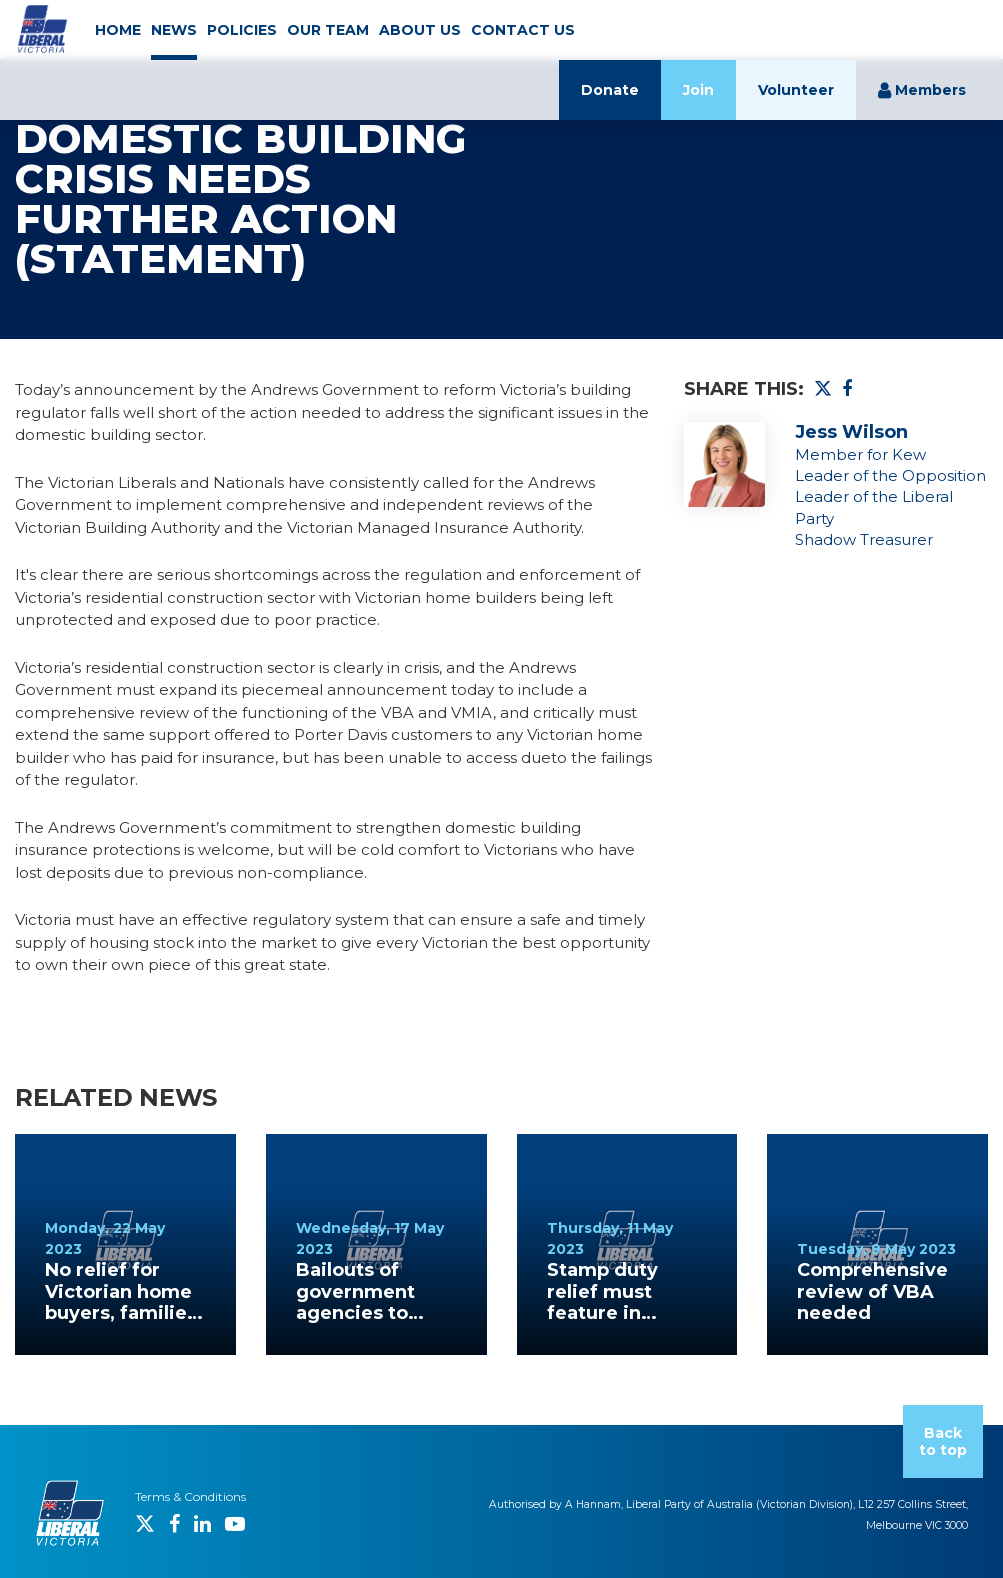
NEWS (174, 30)
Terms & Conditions (190, 1496)
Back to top (943, 1441)
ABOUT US (420, 30)
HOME (118, 30)
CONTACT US (523, 30)
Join (698, 90)
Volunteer (796, 90)
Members (922, 90)
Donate (610, 90)
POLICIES (242, 30)
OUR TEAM (328, 30)
